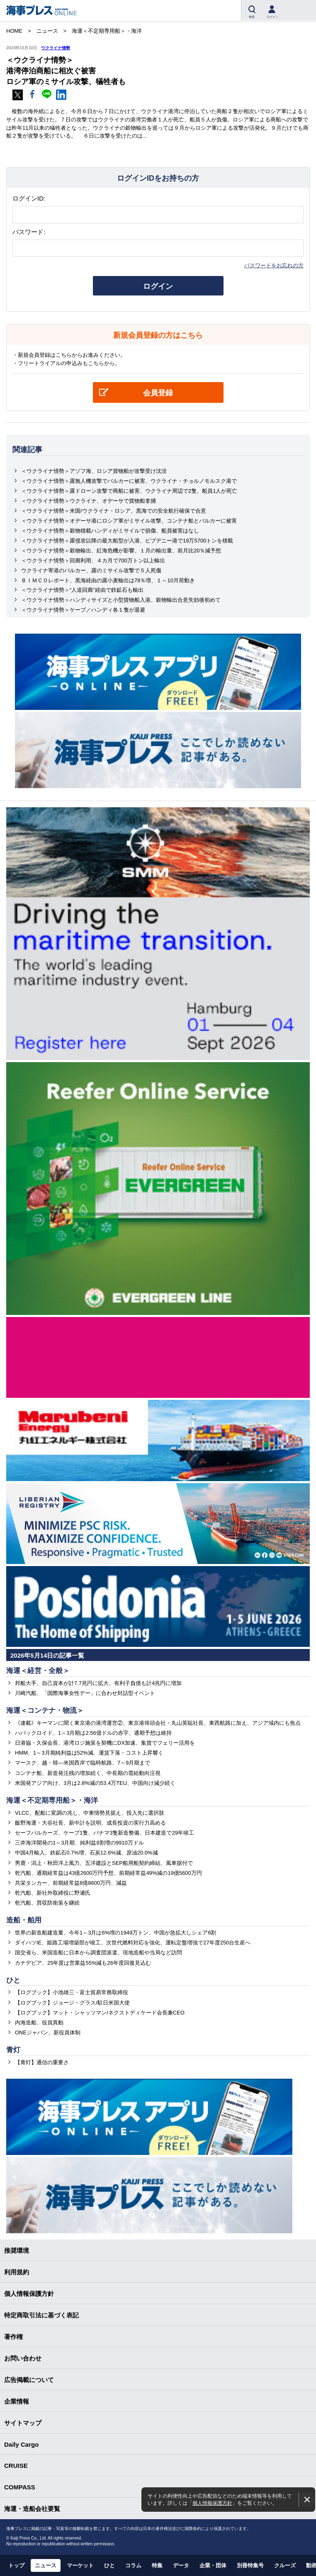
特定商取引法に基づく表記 (41, 2315)
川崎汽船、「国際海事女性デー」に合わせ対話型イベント (85, 1693)
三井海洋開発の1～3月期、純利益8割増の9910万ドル (79, 1843)
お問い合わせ (22, 2358)
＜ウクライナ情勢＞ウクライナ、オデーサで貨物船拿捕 (88, 501)
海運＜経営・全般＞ (38, 1671)
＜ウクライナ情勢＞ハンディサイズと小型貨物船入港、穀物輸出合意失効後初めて (121, 600)
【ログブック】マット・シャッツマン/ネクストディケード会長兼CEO (100, 2012)
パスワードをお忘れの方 (274, 265)
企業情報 (16, 2401)
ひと (13, 1980)
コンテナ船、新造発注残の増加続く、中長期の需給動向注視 (87, 1773)
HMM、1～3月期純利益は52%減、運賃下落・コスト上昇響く (89, 1753)
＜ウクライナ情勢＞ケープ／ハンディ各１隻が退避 (83, 610)
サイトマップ (22, 2422)
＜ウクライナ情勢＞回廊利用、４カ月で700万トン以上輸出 (93, 560)
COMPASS (19, 2487)
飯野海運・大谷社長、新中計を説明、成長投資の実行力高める (90, 1823)
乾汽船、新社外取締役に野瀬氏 (52, 1893)
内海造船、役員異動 (39, 2022)
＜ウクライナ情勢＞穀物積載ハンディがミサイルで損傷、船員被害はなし (110, 531)
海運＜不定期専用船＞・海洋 (52, 1800)
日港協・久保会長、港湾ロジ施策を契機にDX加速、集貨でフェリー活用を (105, 1743)
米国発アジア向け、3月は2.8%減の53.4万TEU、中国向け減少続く (95, 1783)
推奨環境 (16, 2250)
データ (181, 2565)
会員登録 (158, 393)
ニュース (45, 2565)
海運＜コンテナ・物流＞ (45, 1710)
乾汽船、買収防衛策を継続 (47, 1903)
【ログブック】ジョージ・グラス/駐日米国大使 (72, 2003)
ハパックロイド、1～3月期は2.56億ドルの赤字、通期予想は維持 (93, 1733)
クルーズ (285, 2565)
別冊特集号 (250, 2565)
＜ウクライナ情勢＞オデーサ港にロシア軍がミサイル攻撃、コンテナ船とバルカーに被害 (129, 521)
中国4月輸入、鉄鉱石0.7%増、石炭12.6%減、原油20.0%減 (86, 1853)
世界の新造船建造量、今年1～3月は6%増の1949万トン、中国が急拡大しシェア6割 (115, 1933)
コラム (133, 2565)
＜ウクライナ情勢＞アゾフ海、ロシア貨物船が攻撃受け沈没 (94, 471)
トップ (16, 2565)
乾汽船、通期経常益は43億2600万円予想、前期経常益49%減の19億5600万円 (108, 1873)
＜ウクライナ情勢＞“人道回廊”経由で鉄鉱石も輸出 (82, 590)
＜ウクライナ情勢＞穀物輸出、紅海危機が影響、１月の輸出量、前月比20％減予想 (121, 550)
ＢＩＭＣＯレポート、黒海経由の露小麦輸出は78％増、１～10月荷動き (108, 580)
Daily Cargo (21, 2444)
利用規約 (16, 2272)
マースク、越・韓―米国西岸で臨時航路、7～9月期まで (82, 1763)
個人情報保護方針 (212, 2503)
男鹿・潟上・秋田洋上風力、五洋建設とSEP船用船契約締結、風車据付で (104, 1863)
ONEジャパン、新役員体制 (47, 2032)
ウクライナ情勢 (55, 48)
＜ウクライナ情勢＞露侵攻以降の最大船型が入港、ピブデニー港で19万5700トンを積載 (127, 540)
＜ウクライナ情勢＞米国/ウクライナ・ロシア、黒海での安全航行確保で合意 (113, 511)
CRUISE (16, 2465)
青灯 (13, 2050)
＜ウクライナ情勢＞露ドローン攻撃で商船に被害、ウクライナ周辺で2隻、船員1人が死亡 (129, 491)
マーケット (80, 2565)
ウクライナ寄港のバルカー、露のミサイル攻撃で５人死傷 (91, 570)
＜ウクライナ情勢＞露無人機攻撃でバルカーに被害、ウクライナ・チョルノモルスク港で (129, 481)
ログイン (158, 286)
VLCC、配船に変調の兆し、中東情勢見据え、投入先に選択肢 (89, 1813)
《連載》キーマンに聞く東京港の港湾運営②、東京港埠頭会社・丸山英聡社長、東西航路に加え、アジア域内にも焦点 (158, 1723)
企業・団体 (212, 2565)
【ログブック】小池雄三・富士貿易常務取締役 (71, 1992)
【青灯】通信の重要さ (42, 2062)
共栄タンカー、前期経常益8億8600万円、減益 (71, 1883)
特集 (157, 2565)
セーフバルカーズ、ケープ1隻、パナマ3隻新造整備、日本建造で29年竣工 (104, 1833)
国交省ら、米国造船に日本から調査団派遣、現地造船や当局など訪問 (98, 1952)
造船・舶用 (23, 1920)
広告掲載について (29, 2379)
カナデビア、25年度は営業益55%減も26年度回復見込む (83, 1963)
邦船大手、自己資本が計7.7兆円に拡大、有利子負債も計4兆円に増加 (98, 1683)
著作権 (13, 2336)
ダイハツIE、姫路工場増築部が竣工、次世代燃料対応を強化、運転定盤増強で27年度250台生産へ (132, 1942)
